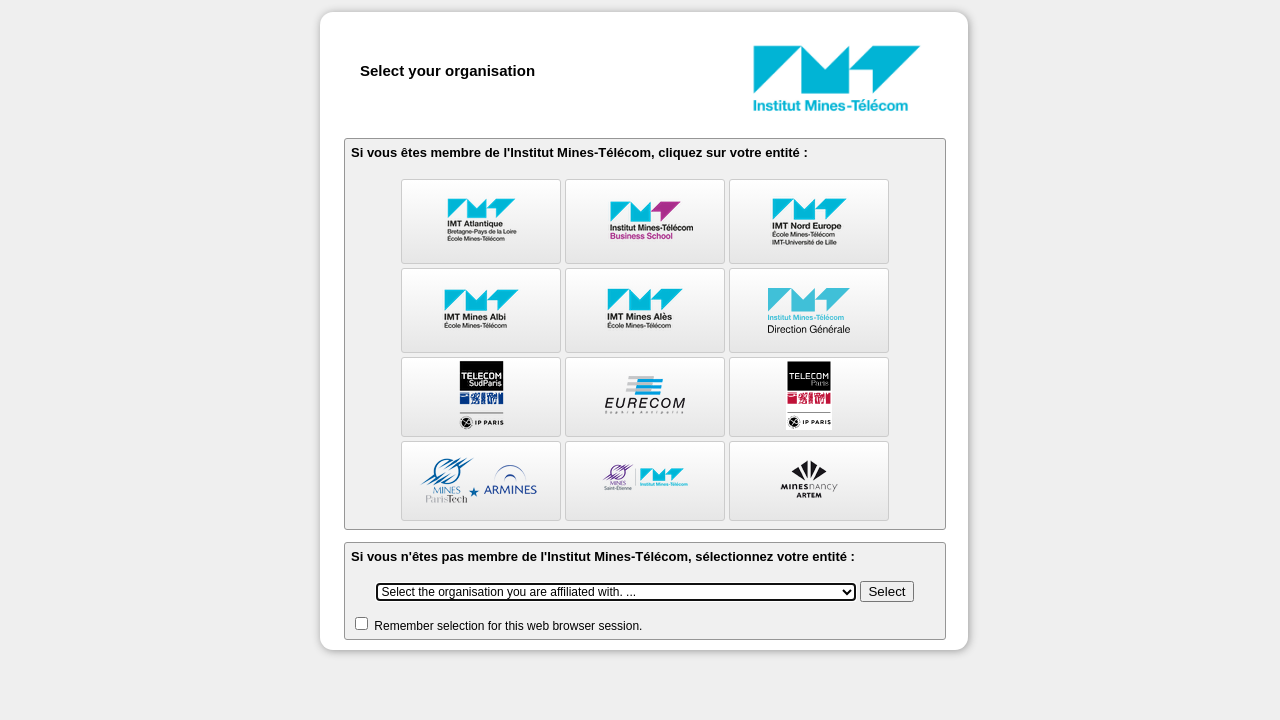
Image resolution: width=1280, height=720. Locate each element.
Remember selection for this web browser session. (508, 626)
